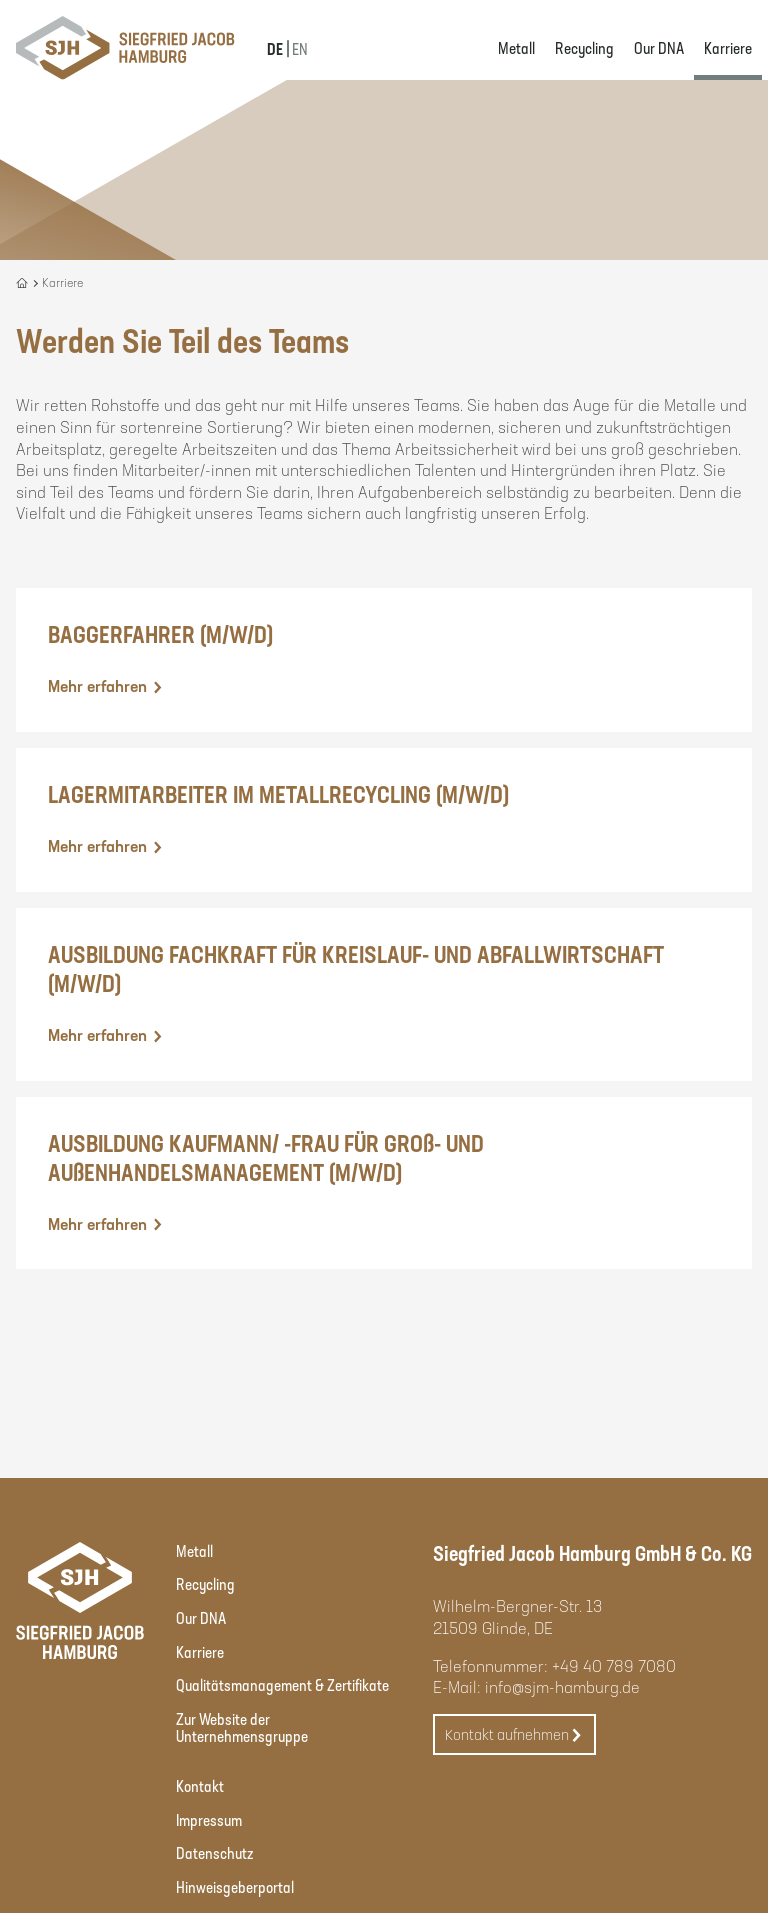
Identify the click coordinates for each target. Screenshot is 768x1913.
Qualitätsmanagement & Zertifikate (282, 1684)
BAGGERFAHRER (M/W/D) (160, 633)
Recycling (584, 47)
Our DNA (659, 47)
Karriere (728, 47)
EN (300, 48)
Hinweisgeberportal (235, 1886)
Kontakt (200, 1785)
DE (275, 48)
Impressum (209, 1819)
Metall (516, 47)
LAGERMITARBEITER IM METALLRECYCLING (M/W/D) (278, 793)
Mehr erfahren (106, 686)
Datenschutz (214, 1852)
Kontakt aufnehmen (514, 1735)
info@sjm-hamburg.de (562, 1686)
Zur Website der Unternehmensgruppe (242, 1727)
